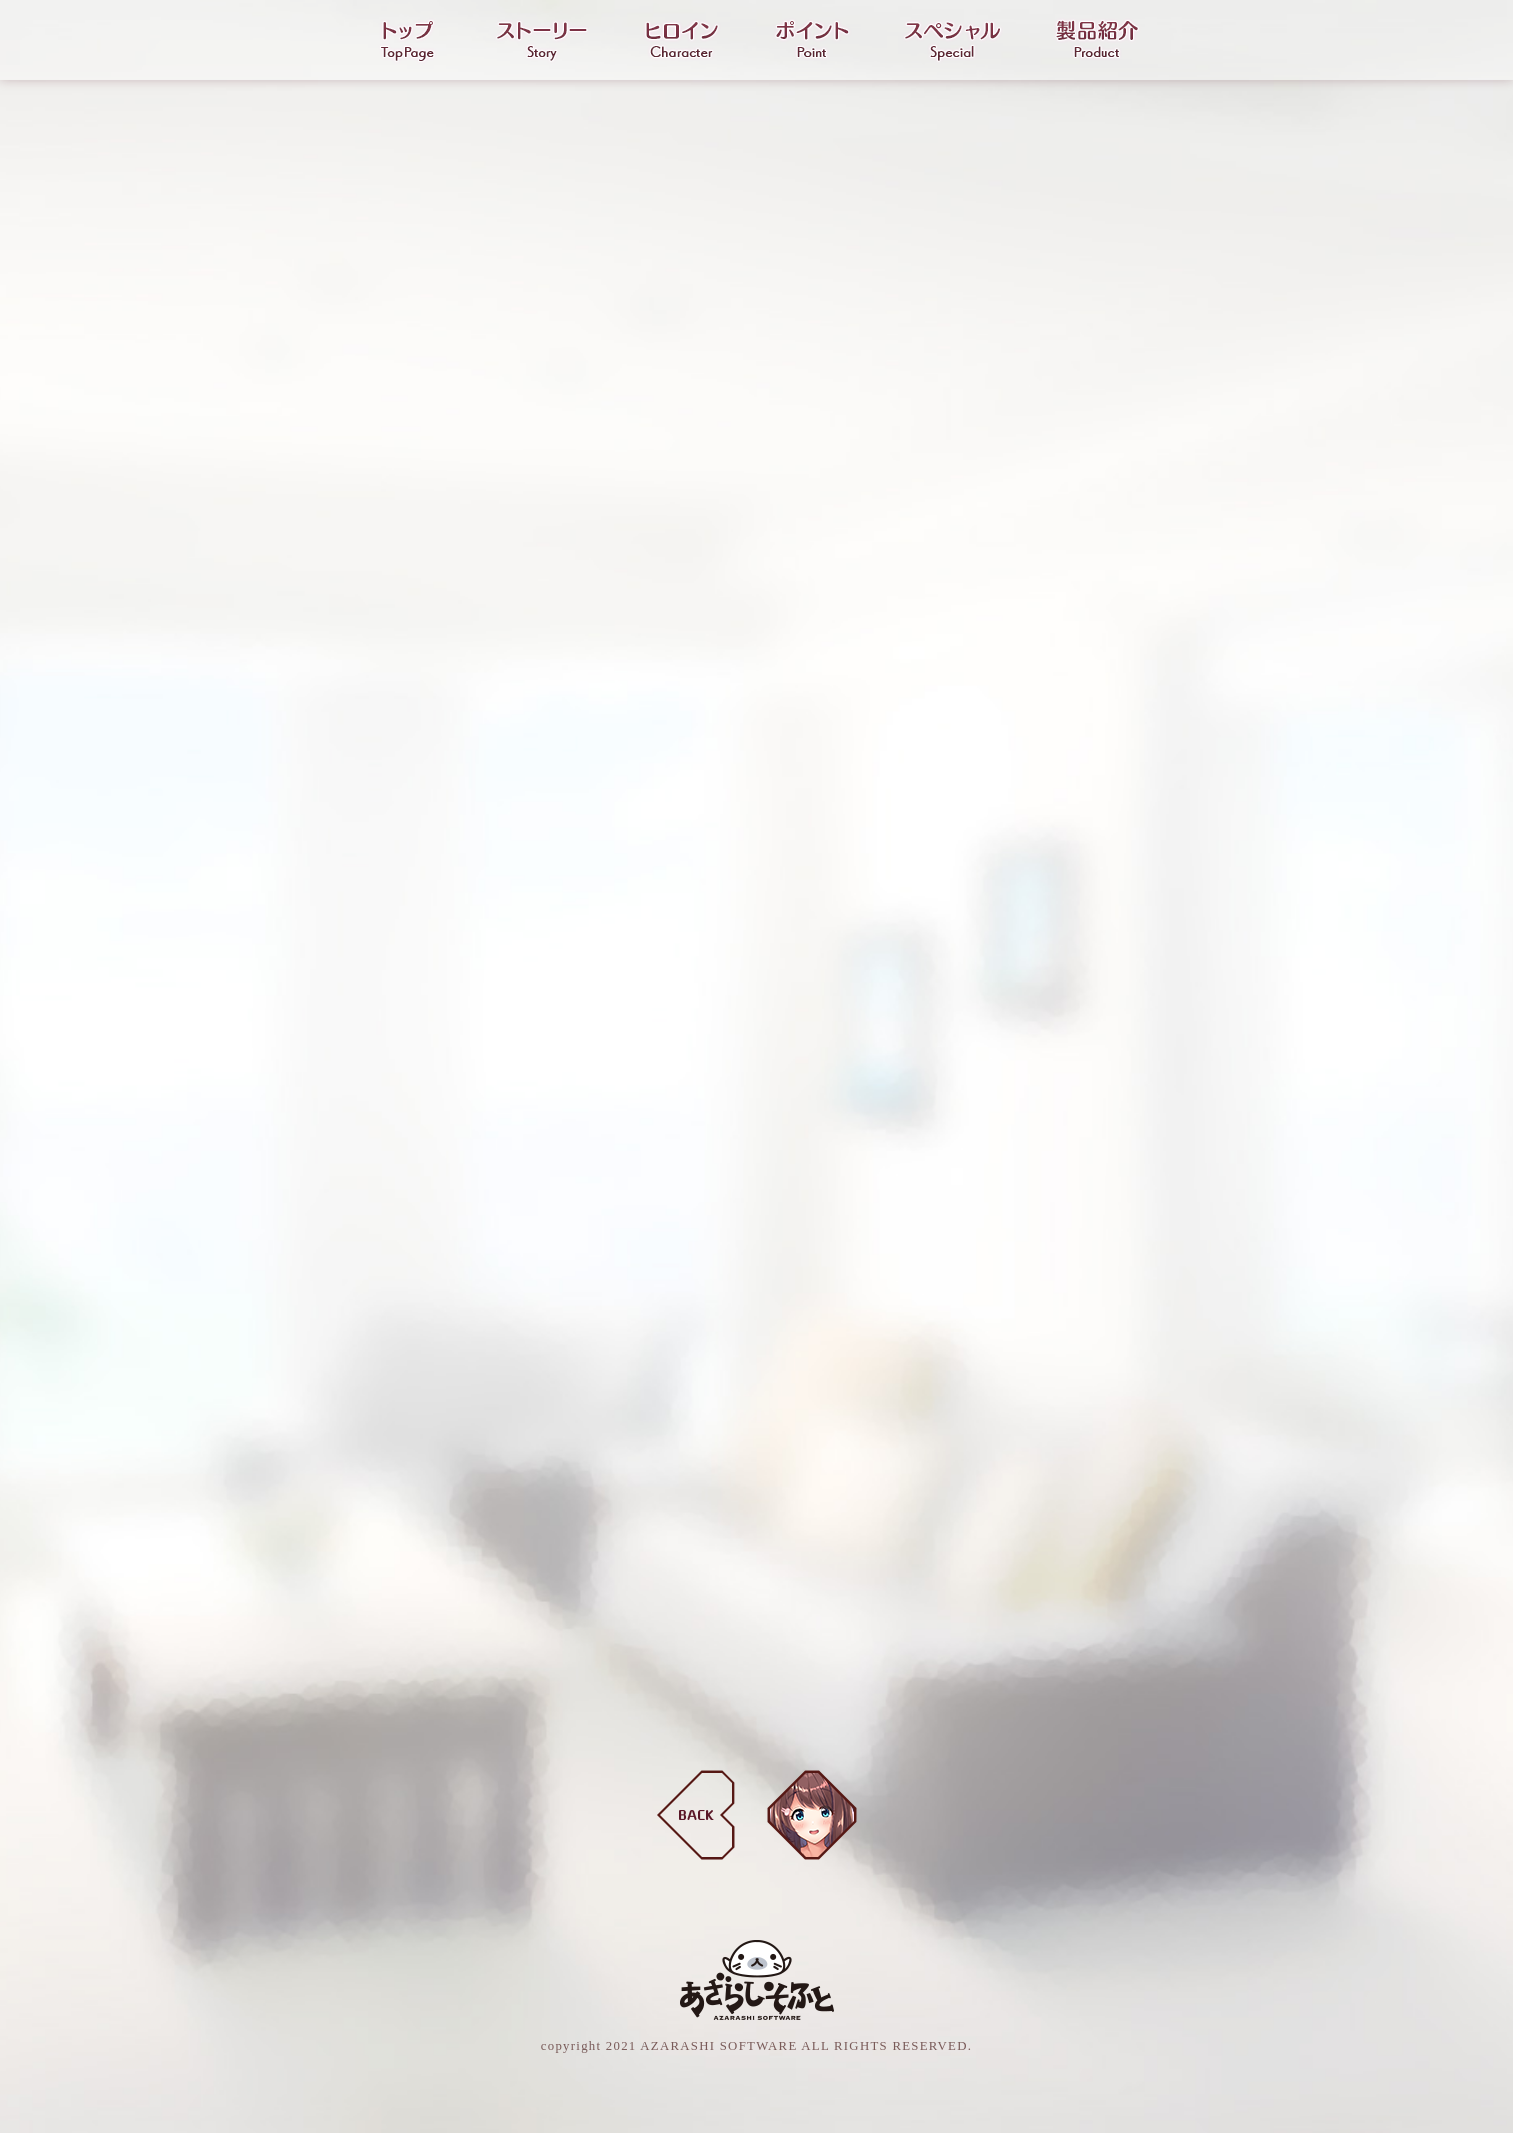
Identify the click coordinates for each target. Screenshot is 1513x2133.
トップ (407, 41)
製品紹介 (1097, 41)
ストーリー (542, 41)
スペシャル (952, 41)
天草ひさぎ (812, 1815)
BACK (696, 1815)
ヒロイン (682, 41)
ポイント (812, 41)
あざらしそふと (757, 1980)
